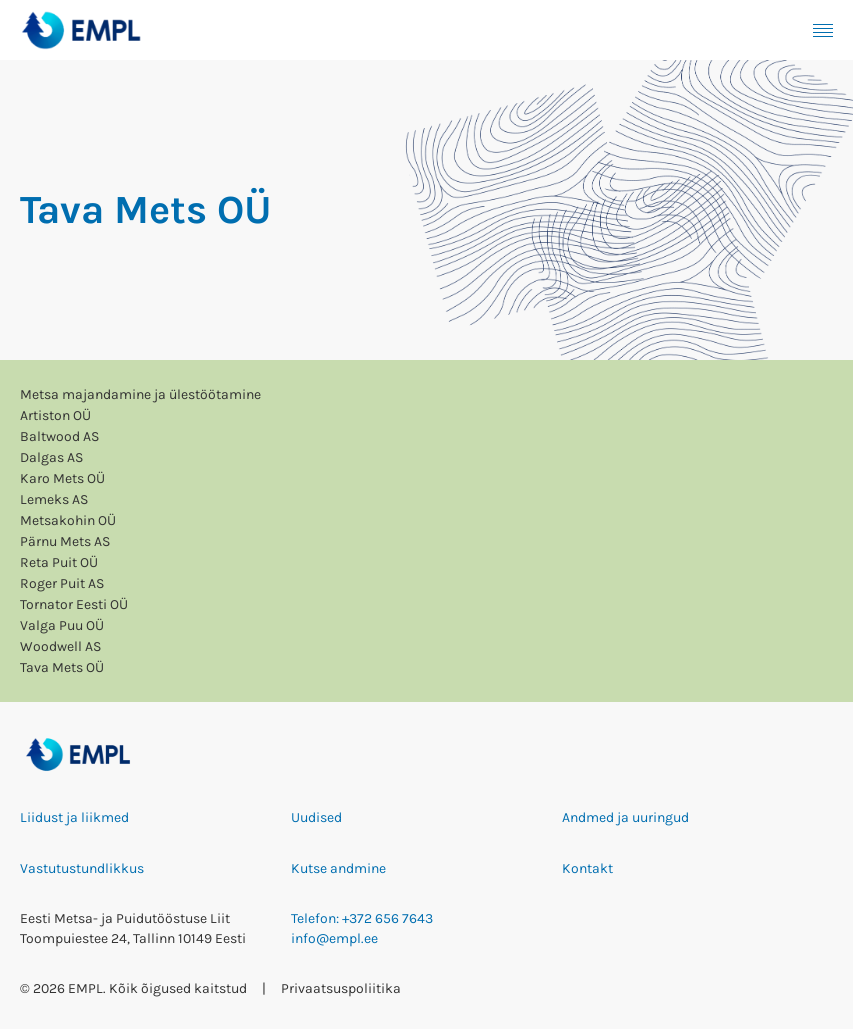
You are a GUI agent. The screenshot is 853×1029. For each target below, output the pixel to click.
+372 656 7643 (387, 918)
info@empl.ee (334, 938)
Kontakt (587, 868)
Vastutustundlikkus (82, 868)
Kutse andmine (338, 868)
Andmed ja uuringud (625, 817)
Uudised (316, 817)
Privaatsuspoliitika (341, 988)
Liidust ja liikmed (74, 817)
